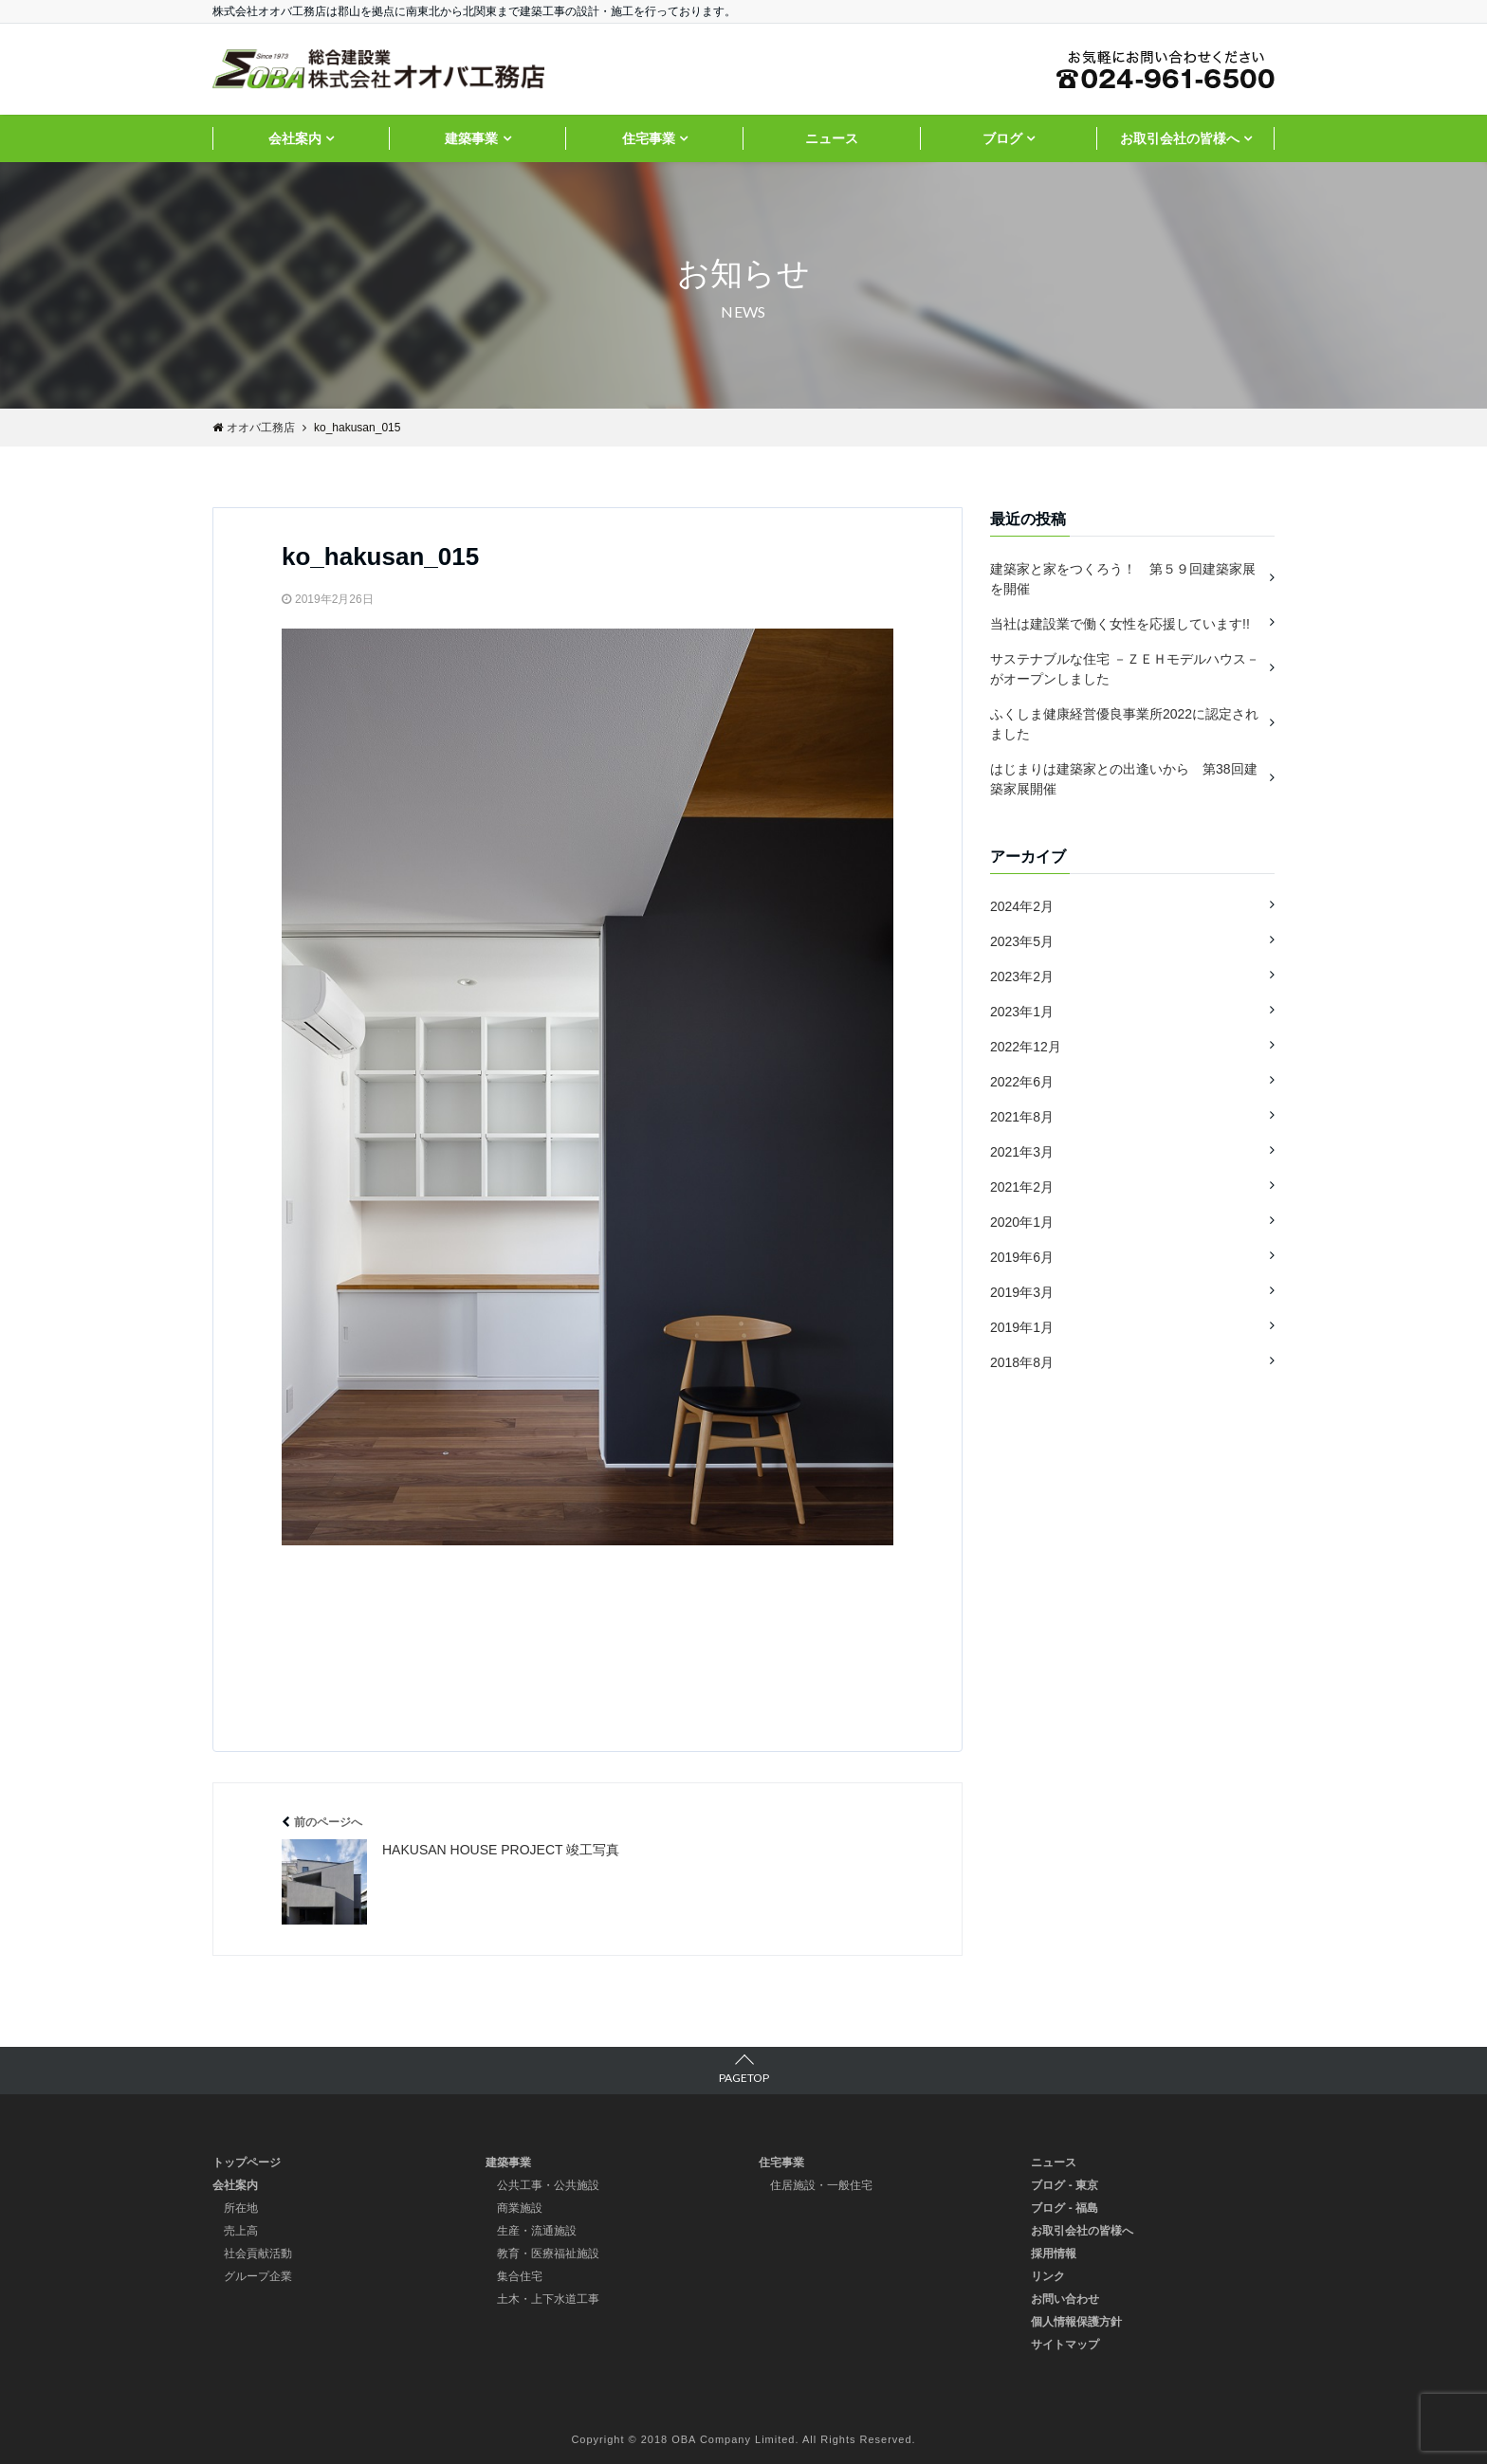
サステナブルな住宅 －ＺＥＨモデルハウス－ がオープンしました (1124, 668)
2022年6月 (1022, 1081)
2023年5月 (1022, 941)
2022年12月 (1025, 1046)
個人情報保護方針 (1076, 2321)
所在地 (241, 2208)
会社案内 (294, 138)
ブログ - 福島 (1064, 2208)
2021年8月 (1022, 1116)
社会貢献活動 (258, 2253)
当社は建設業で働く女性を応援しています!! (1120, 623)
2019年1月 (1022, 1327)
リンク (1048, 2276)
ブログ (1002, 138)
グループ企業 (258, 2276)
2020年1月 (1022, 1222)
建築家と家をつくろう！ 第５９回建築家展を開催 (1123, 578)
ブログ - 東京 (1064, 2185)
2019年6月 (1022, 1257)
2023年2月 (1022, 976)
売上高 (241, 2230)
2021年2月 (1022, 1187)
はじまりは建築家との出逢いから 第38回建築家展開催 (1124, 778)
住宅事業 (648, 138)
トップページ (246, 2162)
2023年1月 (1022, 1011)
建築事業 (471, 138)
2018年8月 (1022, 1362)
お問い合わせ (1065, 2299)
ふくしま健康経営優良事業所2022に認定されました (1124, 723)
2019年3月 (1022, 1292)
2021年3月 (1022, 1151)
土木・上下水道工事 (548, 2299)
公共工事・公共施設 (548, 2185)
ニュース (831, 138)
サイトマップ (1065, 2344)
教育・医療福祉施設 (548, 2253)
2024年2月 (1022, 906)
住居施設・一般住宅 (821, 2185)
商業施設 (519, 2208)
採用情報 (1053, 2253)
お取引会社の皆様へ (1179, 138)
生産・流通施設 (537, 2230)
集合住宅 (519, 2276)
